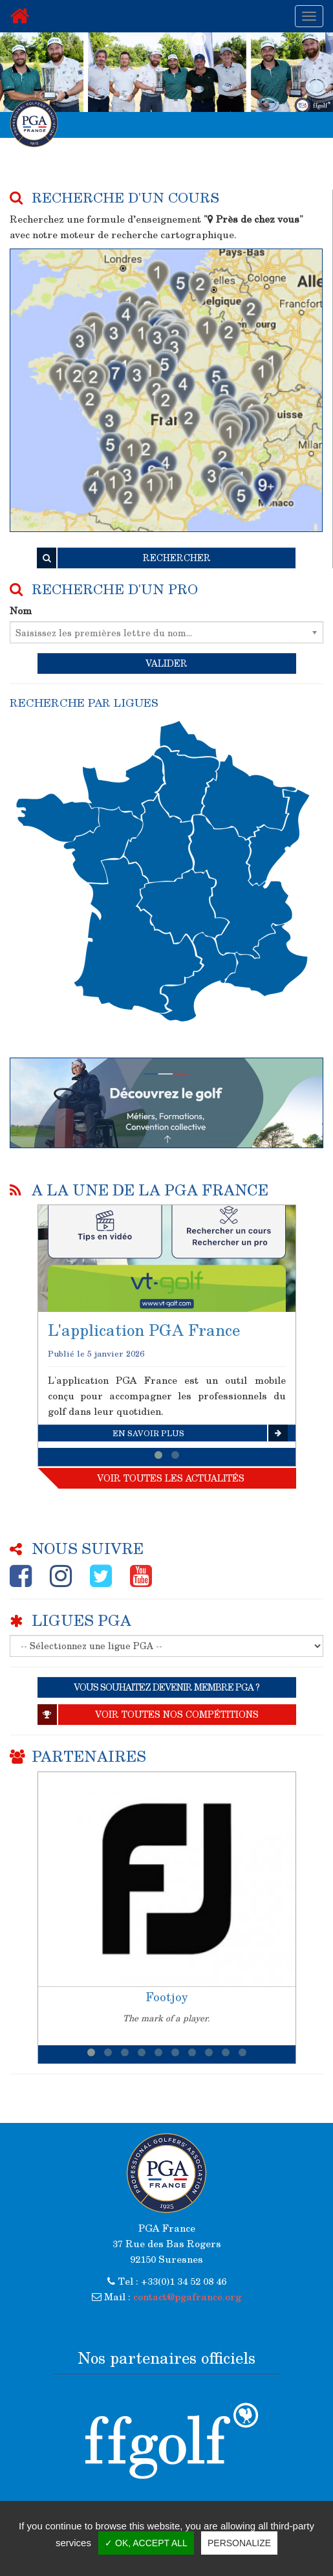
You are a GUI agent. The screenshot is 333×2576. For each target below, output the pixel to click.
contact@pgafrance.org (187, 2296)
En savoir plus (200, 1433)
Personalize (239, 2543)
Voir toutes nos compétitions (148, 1714)
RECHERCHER (124, 558)
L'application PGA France (144, 1329)
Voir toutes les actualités (170, 1478)
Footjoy (167, 1996)
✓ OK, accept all (146, 2543)
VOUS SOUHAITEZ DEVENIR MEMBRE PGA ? (166, 1687)
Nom (21, 610)
